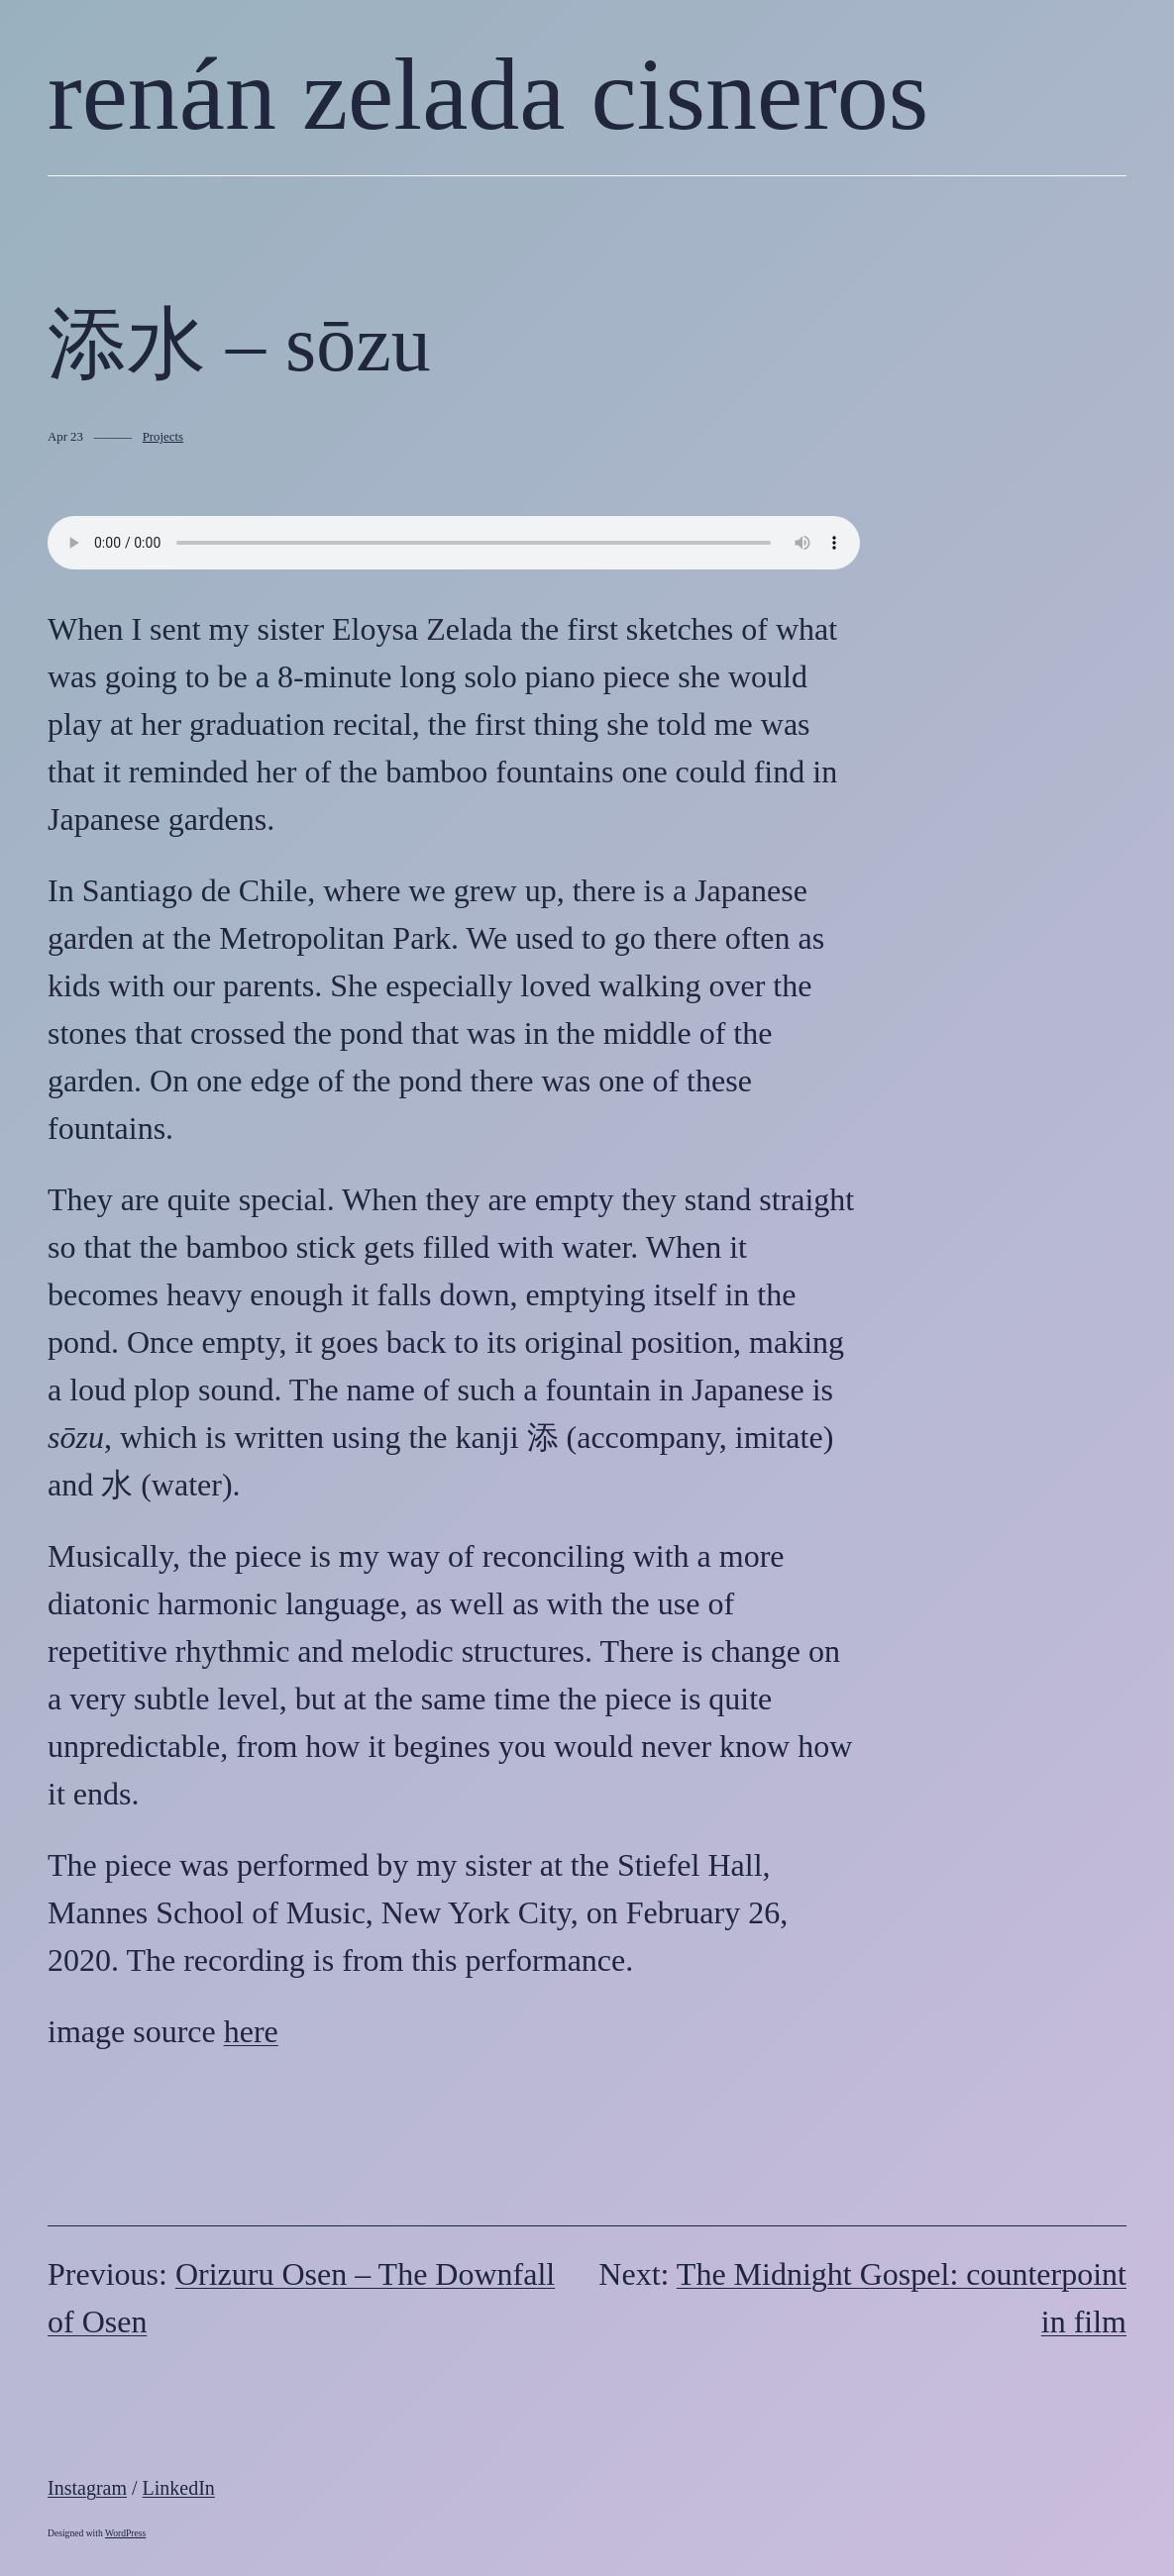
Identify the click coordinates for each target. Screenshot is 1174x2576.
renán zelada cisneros (488, 94)
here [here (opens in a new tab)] (251, 2031)
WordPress (125, 2532)
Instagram (87, 2488)
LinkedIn (179, 2488)
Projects (163, 437)
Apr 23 (65, 437)
